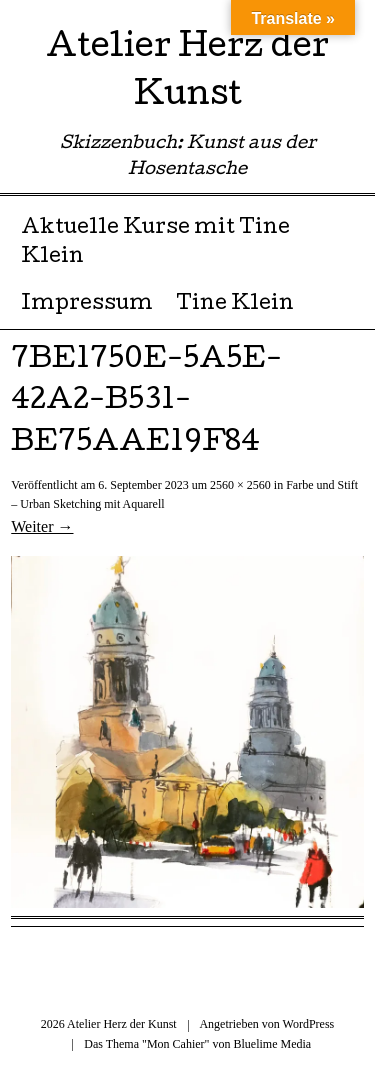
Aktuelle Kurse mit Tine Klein (155, 243)
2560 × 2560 (240, 485)
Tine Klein (235, 305)
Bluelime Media (272, 1044)
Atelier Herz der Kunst (187, 73)
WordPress (309, 1024)
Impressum (87, 305)
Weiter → (42, 526)
